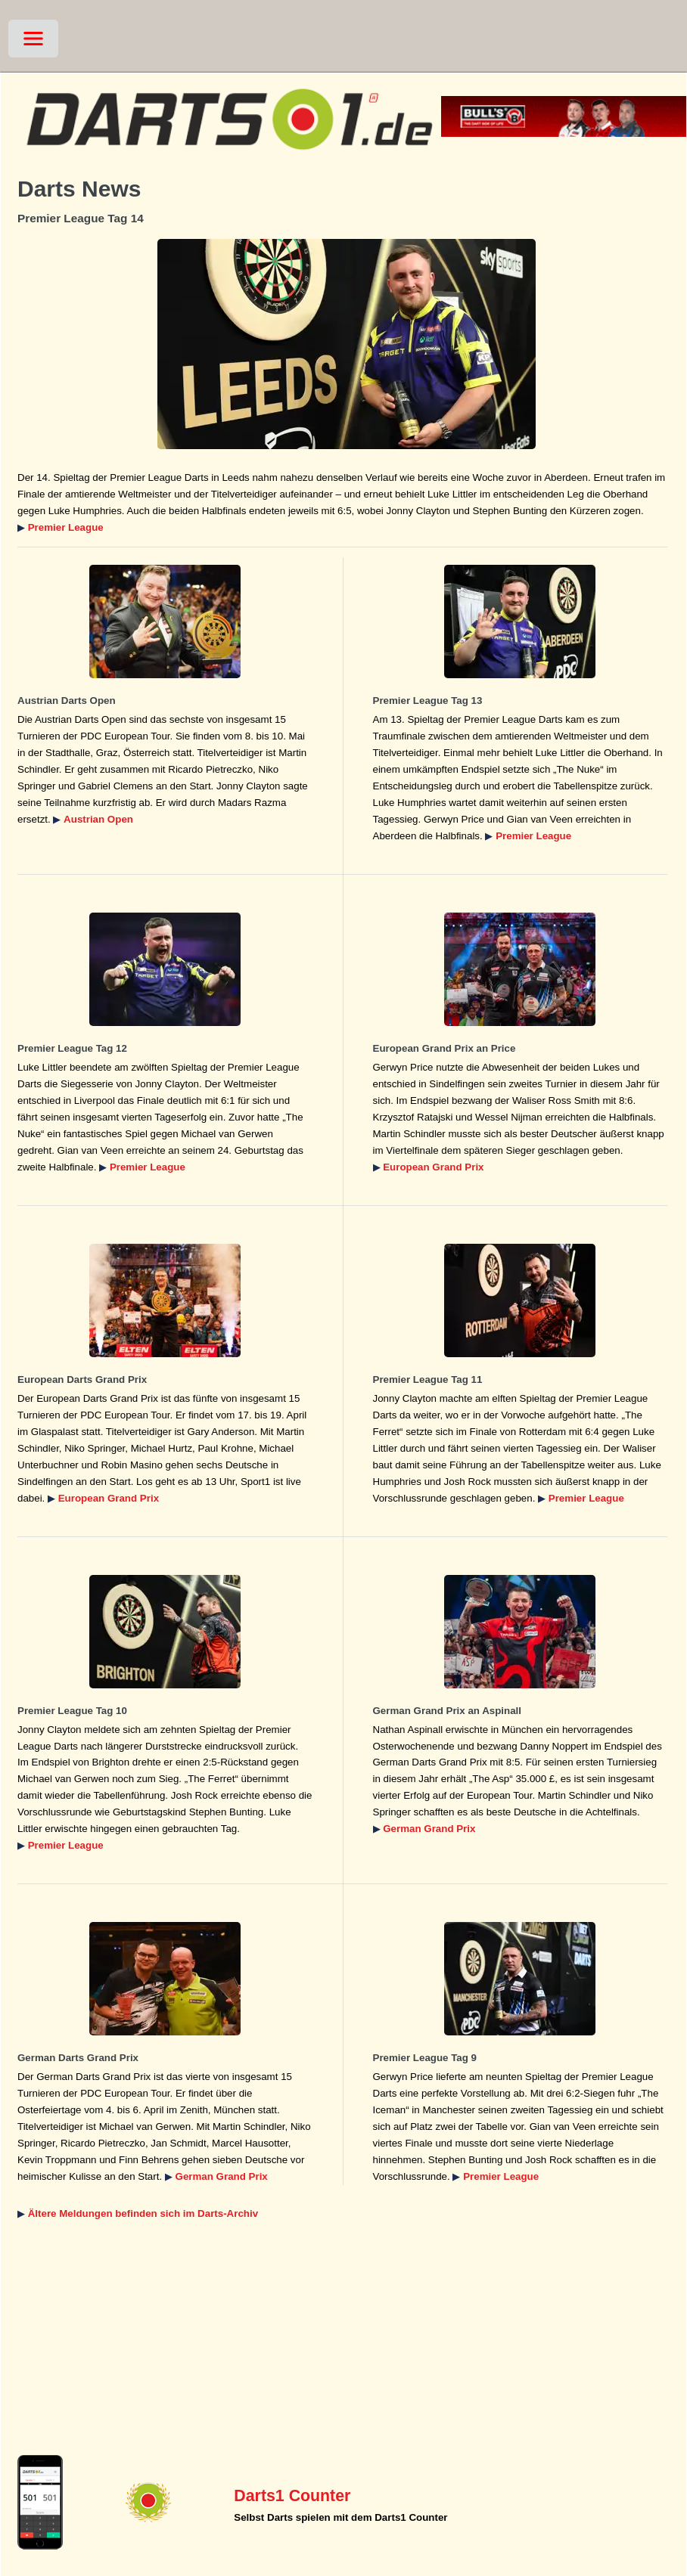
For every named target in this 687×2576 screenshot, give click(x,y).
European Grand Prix (433, 1167)
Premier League (66, 527)
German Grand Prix (429, 1828)
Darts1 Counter (292, 2496)
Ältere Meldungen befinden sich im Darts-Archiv (143, 2213)
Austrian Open (98, 819)
